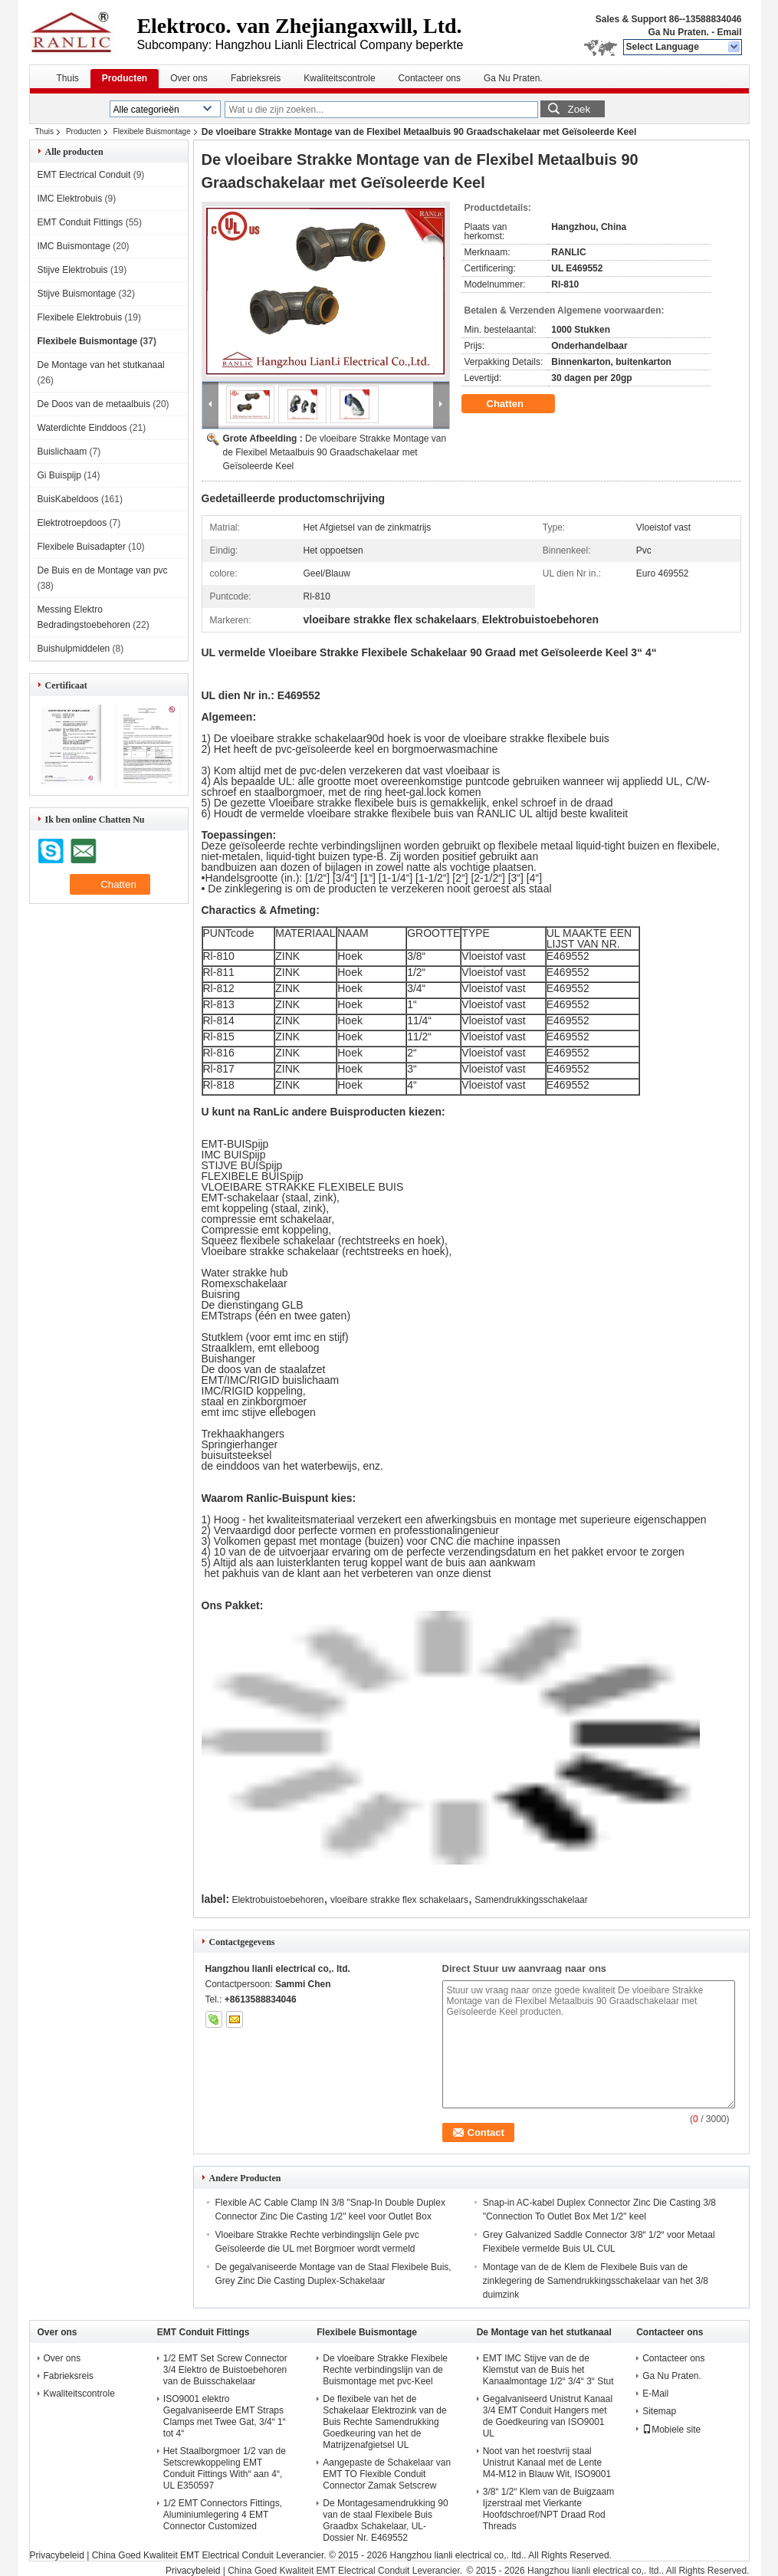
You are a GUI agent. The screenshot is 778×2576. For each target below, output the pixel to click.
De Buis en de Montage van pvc (103, 570)
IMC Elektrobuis (70, 198)
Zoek (579, 109)
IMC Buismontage (74, 246)
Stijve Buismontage (77, 293)
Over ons (189, 78)
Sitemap (659, 2411)
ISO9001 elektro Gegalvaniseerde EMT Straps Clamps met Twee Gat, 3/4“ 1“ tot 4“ (224, 2416)
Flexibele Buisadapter (82, 546)
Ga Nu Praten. (678, 32)
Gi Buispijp (59, 475)
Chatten (516, 404)
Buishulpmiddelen (74, 648)
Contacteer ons (430, 78)
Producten (124, 78)
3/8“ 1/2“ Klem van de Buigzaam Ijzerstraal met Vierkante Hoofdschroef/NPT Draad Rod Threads (548, 2509)
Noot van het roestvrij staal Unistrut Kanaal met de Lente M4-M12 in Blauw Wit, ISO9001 (547, 2462)
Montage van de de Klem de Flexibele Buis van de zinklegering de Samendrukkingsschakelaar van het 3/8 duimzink (595, 2281)
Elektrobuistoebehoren (277, 1899)
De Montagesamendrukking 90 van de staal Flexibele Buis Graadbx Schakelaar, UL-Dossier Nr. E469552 (385, 2520)
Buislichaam (62, 451)
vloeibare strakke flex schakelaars (399, 1899)
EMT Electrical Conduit (84, 174)
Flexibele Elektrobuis (80, 317)
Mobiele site (671, 2429)
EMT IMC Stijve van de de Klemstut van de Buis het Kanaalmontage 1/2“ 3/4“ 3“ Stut (548, 2370)
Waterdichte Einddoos (82, 427)
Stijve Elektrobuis (73, 269)
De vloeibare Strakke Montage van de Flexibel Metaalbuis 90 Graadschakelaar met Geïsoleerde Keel (335, 452)
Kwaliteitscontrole (339, 78)
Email (729, 32)
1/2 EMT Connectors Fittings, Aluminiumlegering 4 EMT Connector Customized (222, 2515)
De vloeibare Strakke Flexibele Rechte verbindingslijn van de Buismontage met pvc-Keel (385, 2370)
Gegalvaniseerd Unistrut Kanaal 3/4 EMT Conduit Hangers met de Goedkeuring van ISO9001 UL (547, 2416)
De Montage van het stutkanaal (101, 365)
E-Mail (655, 2393)
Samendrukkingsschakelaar (530, 1899)
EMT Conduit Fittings (80, 222)
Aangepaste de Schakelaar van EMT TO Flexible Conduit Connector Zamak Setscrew (387, 2474)
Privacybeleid (57, 2555)
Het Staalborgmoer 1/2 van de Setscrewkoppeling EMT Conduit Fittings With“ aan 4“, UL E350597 (224, 2468)
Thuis (68, 78)
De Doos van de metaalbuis (94, 404)
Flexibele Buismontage (152, 131)
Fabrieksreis (256, 78)
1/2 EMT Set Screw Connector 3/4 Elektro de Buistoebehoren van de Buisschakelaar (225, 2370)
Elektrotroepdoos (72, 523)
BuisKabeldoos (68, 499)
